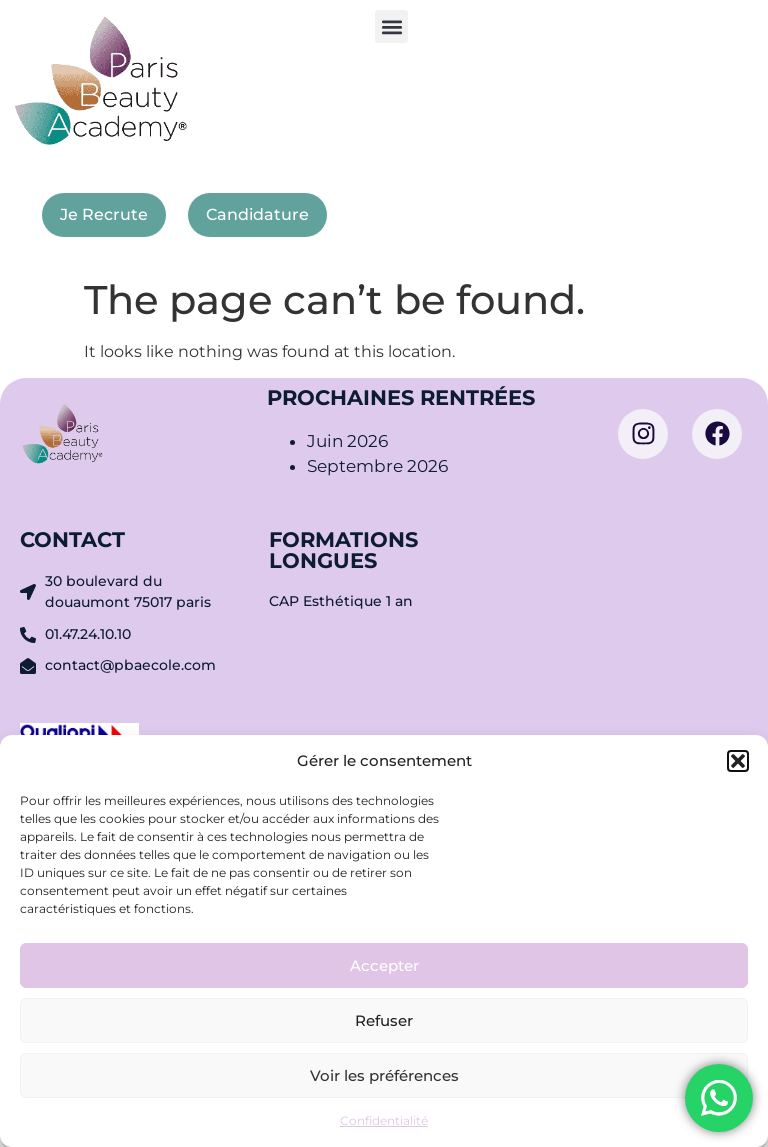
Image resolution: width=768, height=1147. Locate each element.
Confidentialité (384, 1120)
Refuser (384, 1020)
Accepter (384, 965)
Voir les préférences (384, 1075)
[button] (738, 761)
